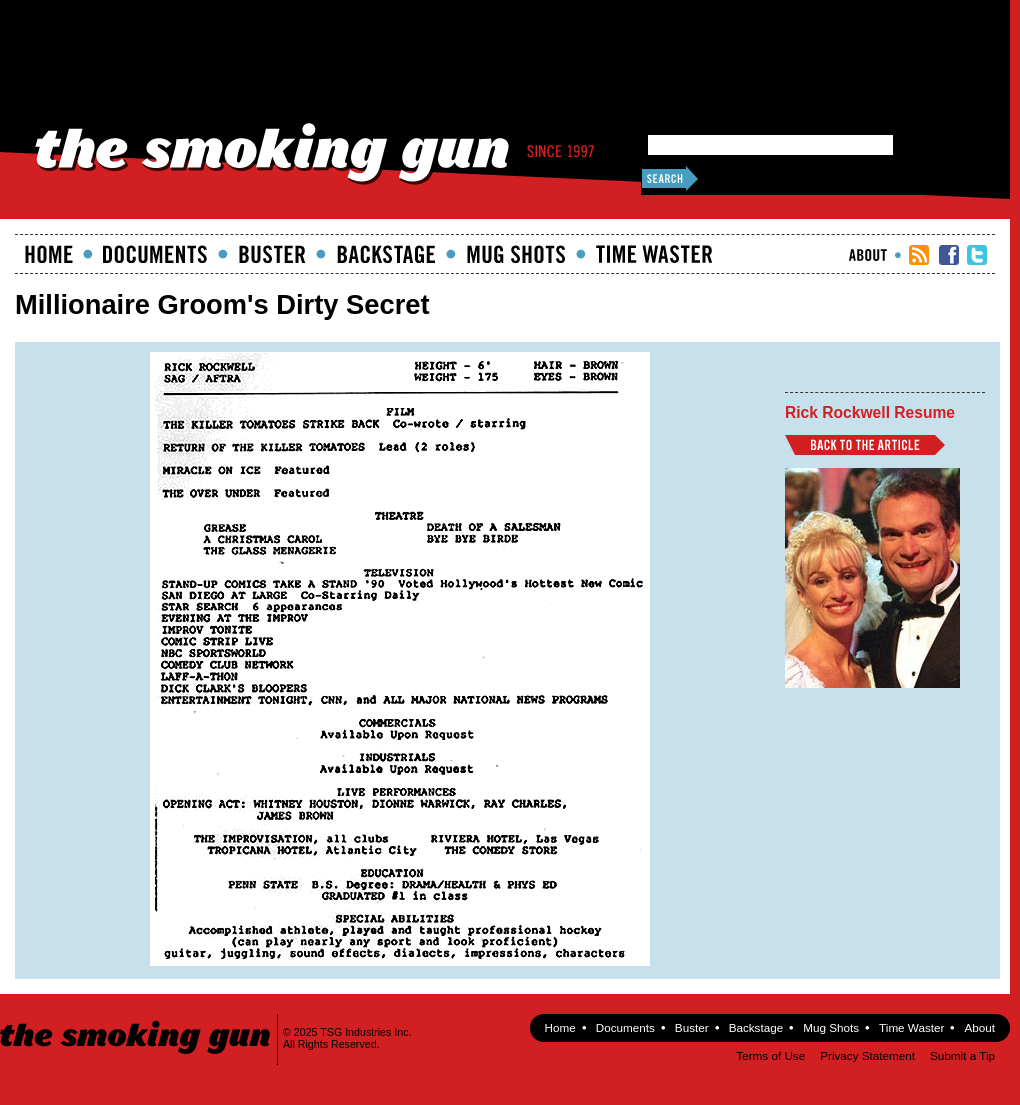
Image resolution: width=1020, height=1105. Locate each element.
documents (155, 254)
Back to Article (865, 445)
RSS (919, 255)
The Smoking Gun (136, 1019)
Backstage (386, 254)
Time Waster (654, 254)
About (868, 255)
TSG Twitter (977, 255)
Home (49, 254)
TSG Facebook (949, 255)
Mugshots (516, 254)
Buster (272, 254)
